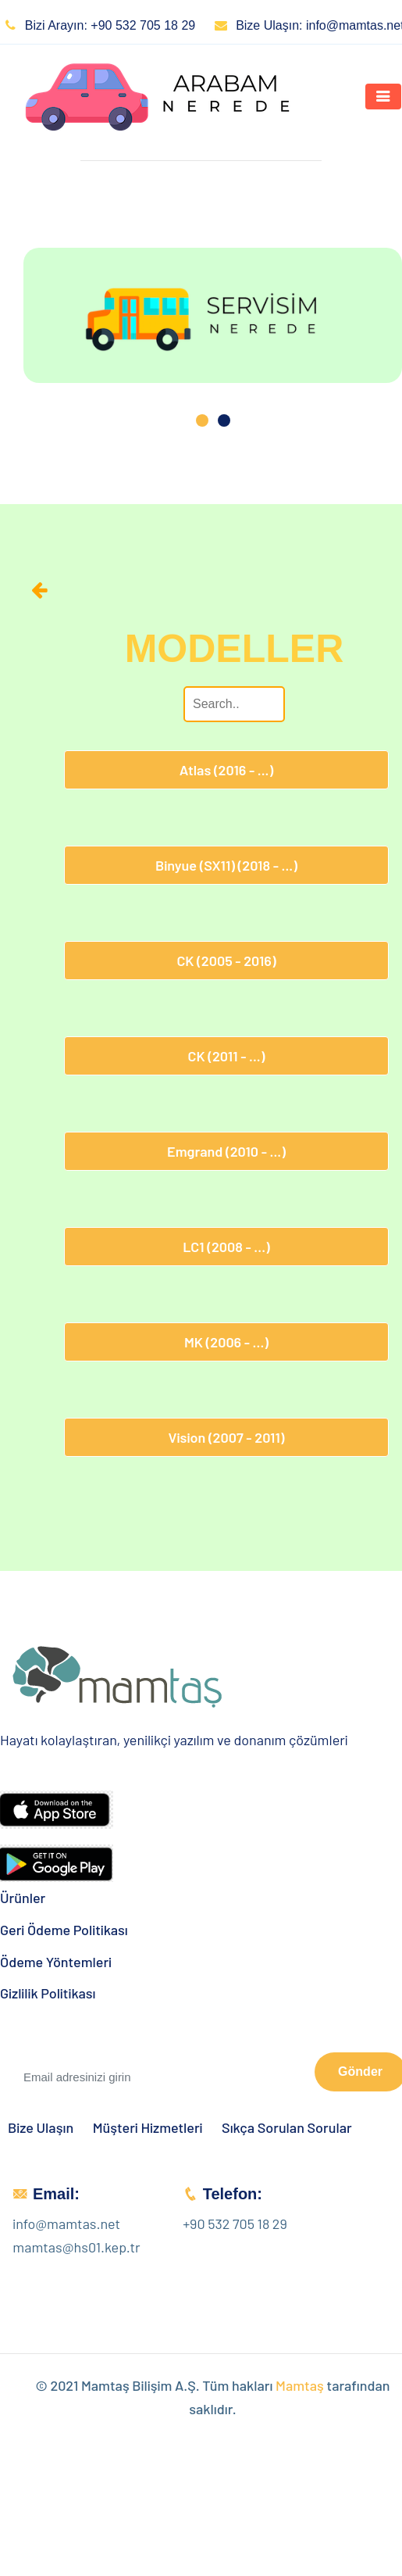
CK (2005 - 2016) (226, 960)
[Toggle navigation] (383, 96)
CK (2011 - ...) (226, 1055)
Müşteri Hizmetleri (148, 2128)
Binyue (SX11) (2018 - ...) (226, 865)
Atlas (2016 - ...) (226, 769)
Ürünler (22, 1898)
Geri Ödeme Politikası (64, 1930)
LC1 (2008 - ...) (226, 1246)
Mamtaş (300, 2385)
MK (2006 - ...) (226, 1342)
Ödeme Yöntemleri (56, 1962)
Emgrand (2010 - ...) (226, 1151)
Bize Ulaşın (40, 2128)
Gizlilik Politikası (48, 1993)
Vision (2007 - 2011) (226, 1437)
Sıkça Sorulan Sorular (287, 2128)
